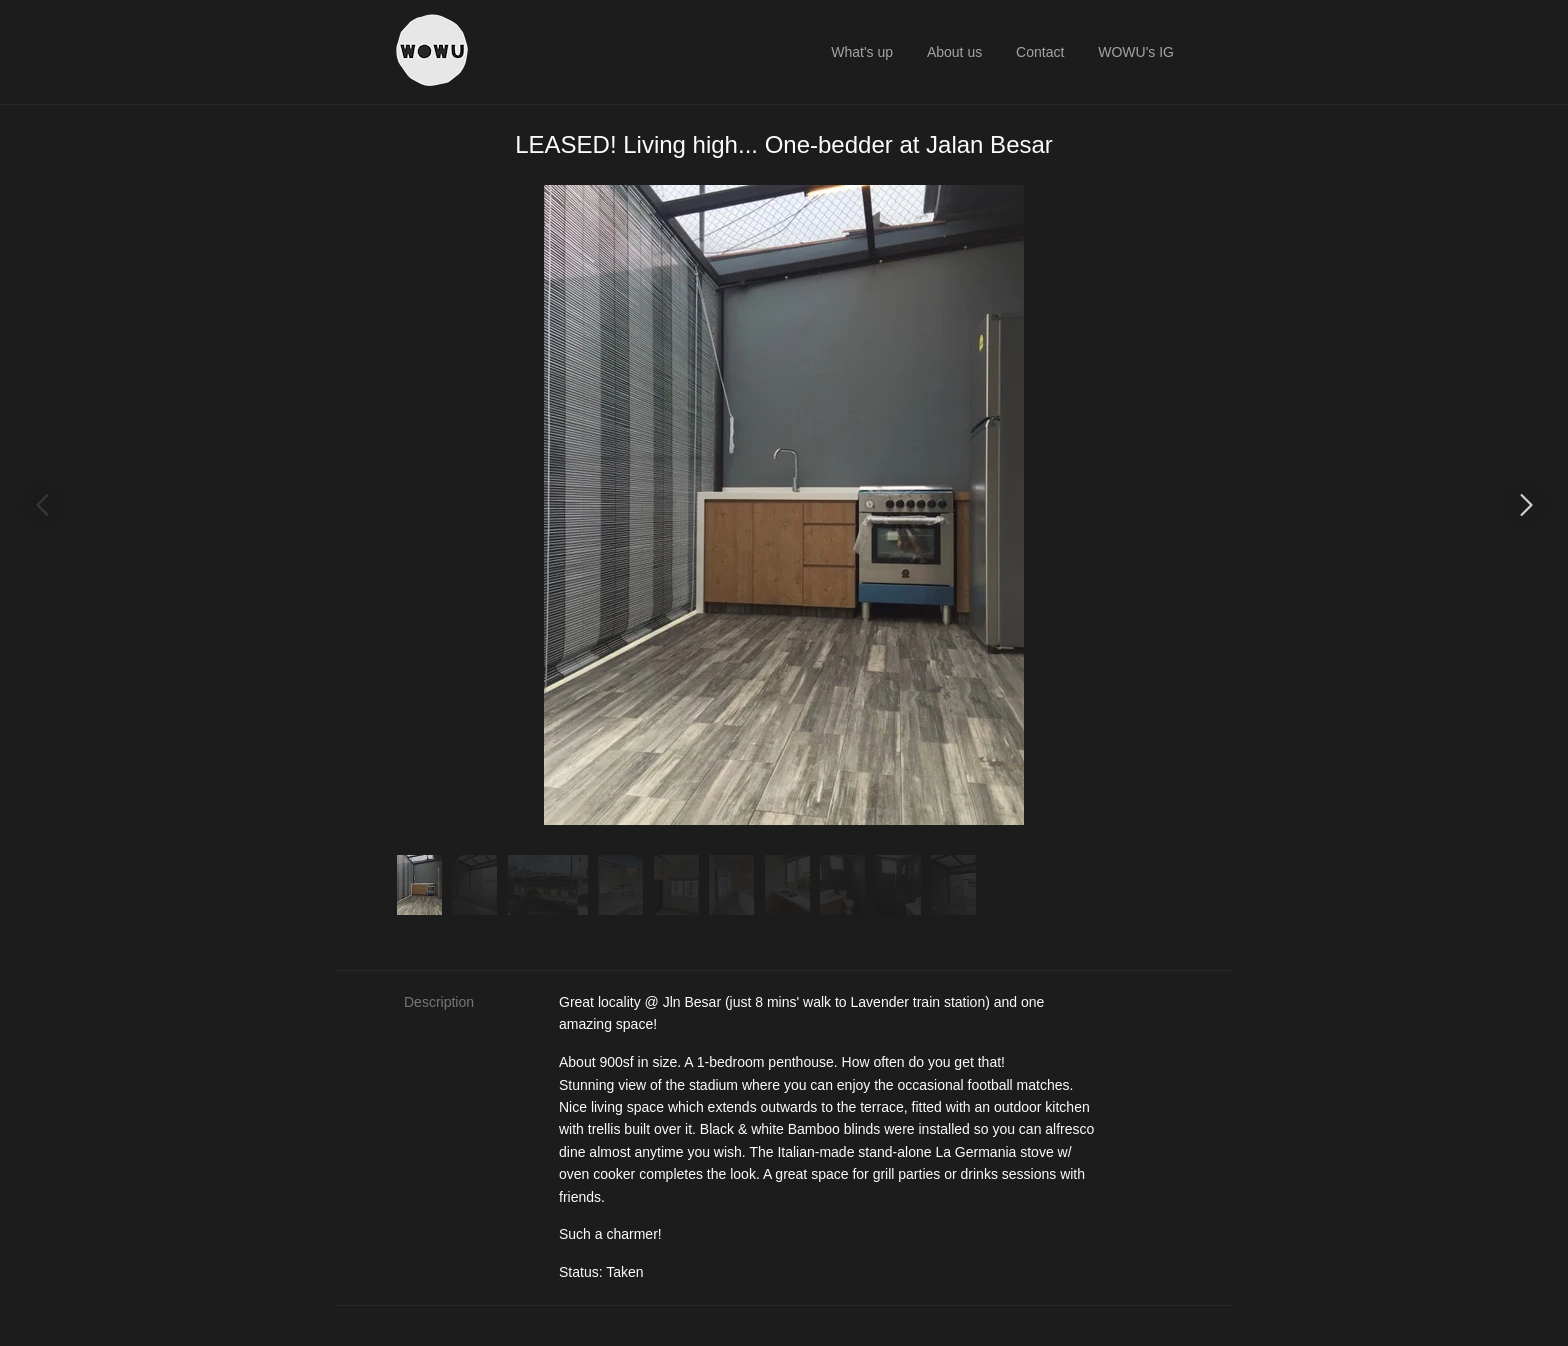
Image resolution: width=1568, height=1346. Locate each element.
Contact (1040, 52)
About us (954, 52)
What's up (862, 52)
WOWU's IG (1136, 52)
